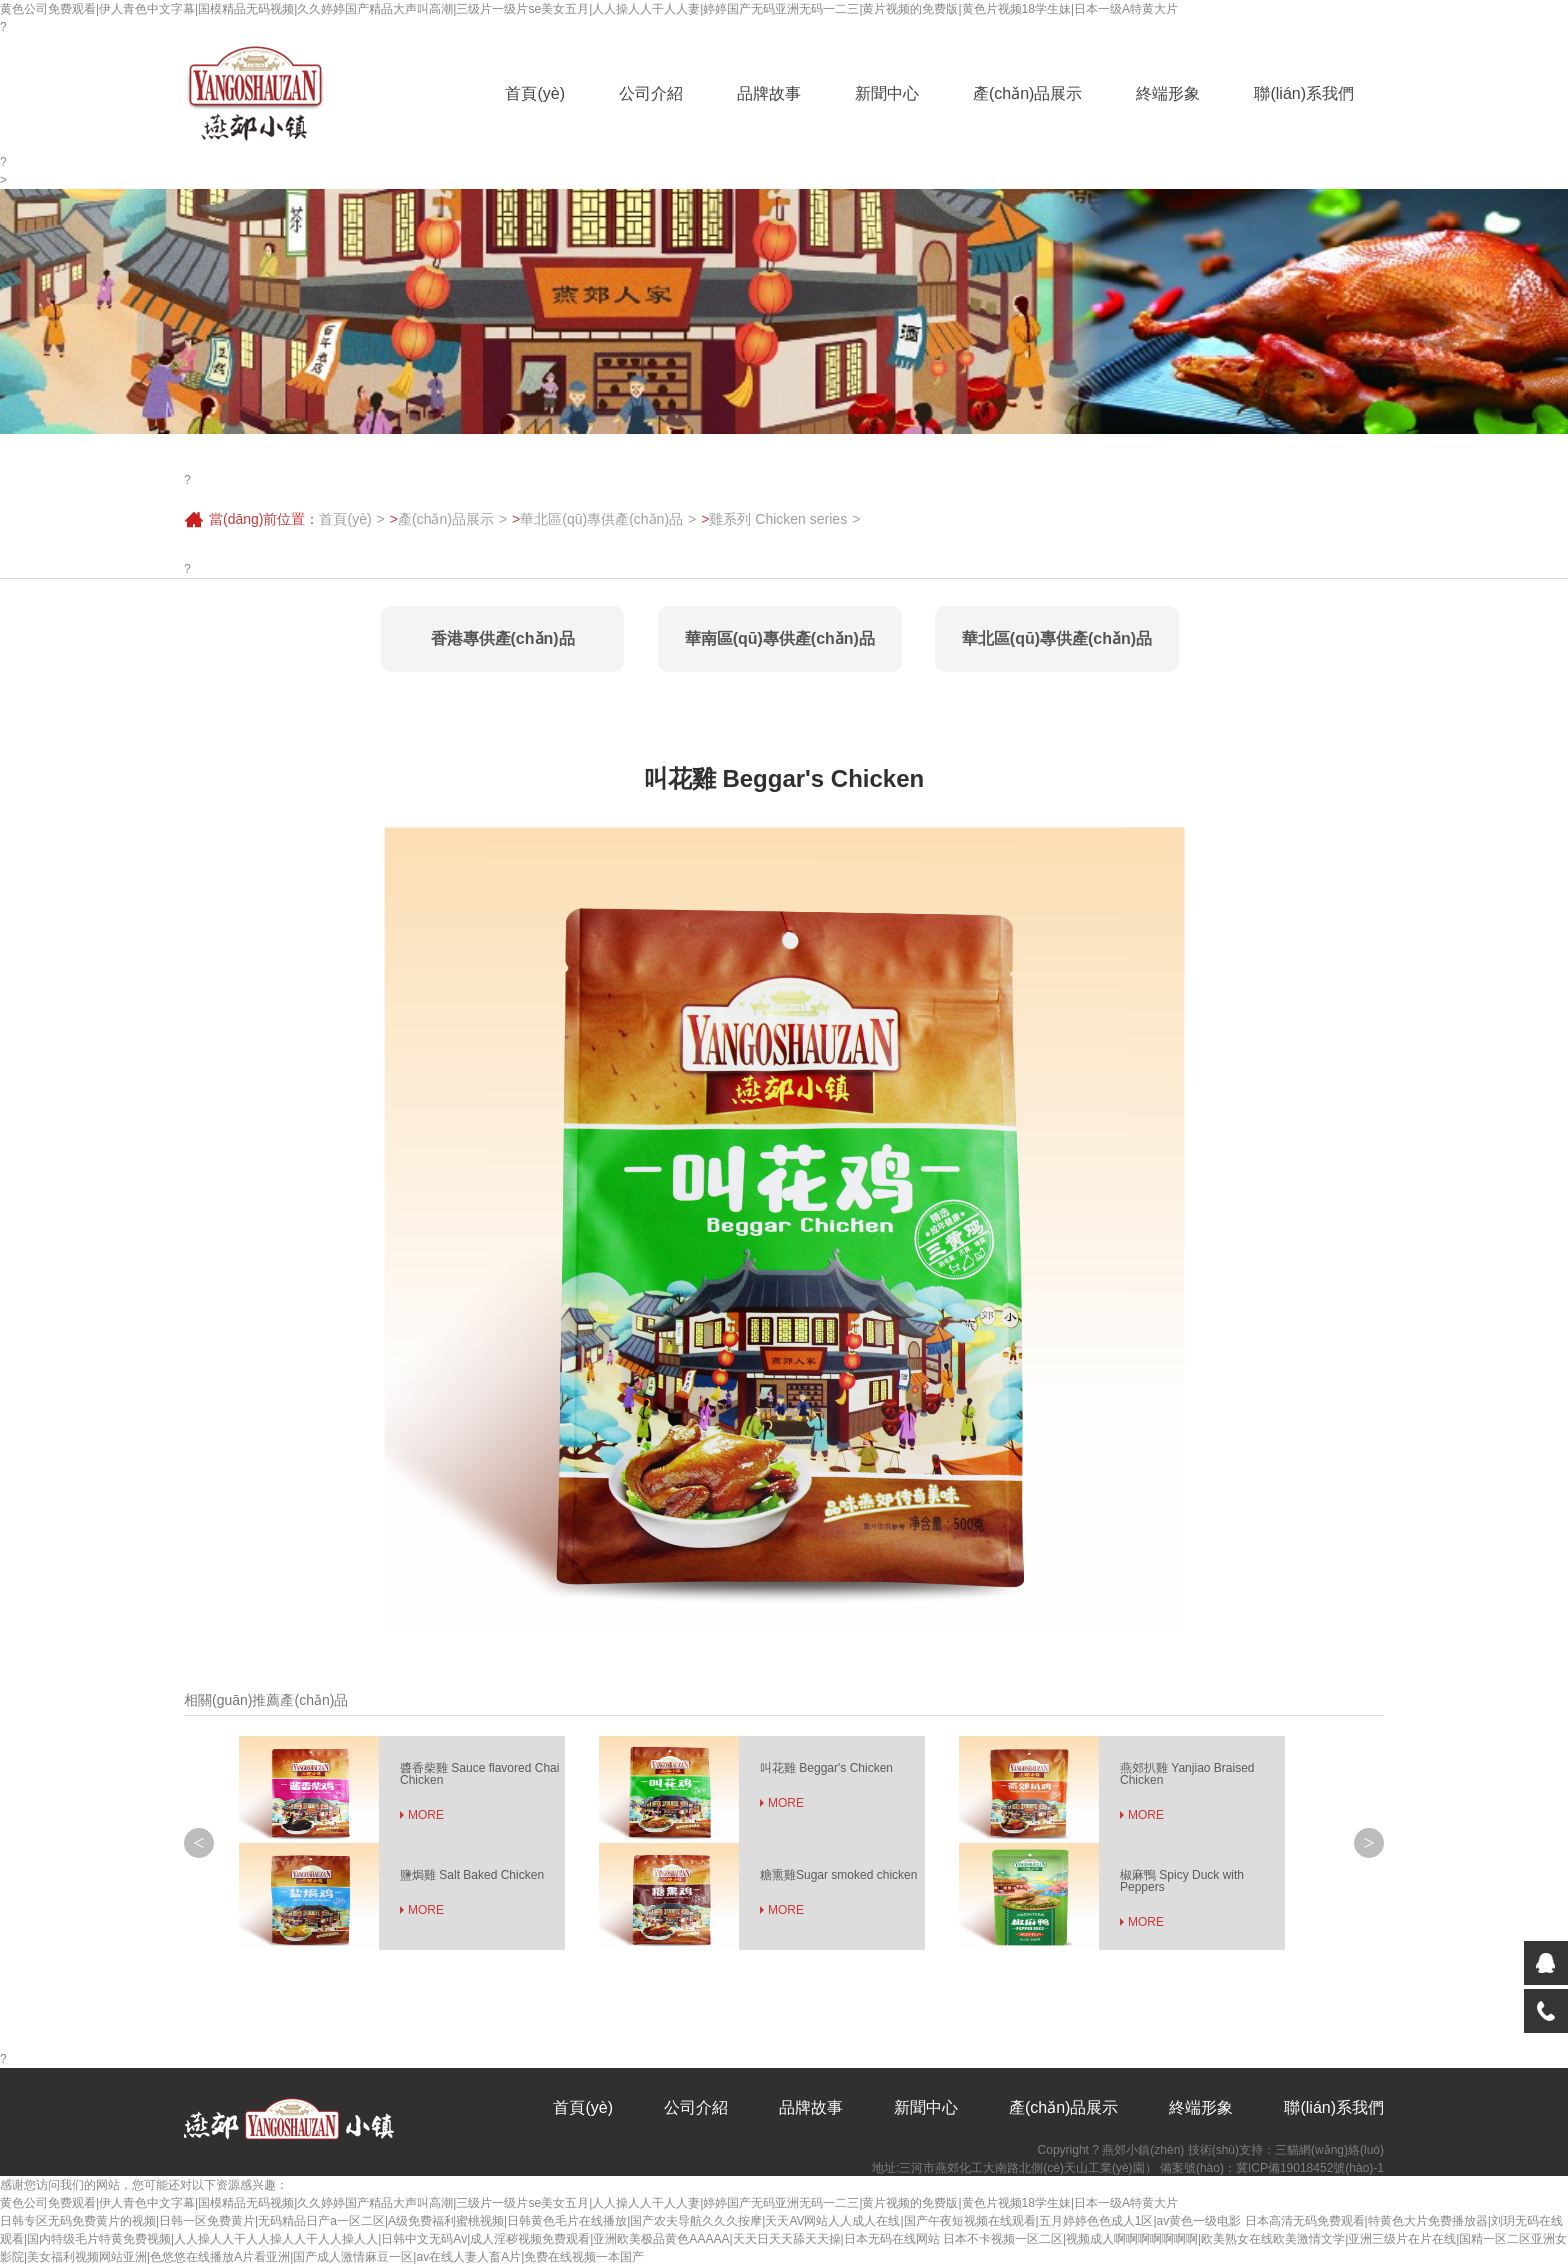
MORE (426, 1815)
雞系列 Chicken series (778, 519)
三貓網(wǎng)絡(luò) (1329, 2150)
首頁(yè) (535, 93)
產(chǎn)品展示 (1027, 93)
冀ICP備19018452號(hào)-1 (1310, 2168)
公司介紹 (651, 93)
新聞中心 (887, 93)
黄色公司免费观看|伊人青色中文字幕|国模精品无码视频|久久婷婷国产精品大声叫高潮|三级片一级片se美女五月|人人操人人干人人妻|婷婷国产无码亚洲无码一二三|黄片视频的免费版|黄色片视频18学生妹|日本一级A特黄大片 (589, 9)
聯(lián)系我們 (1304, 93)
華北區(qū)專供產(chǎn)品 (601, 519)
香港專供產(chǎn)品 (503, 638)
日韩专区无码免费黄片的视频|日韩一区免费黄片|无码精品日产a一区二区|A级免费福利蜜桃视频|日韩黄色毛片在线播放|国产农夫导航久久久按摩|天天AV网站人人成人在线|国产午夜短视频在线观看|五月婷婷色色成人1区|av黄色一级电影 (620, 2221)
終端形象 (1168, 93)
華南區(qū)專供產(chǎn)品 (780, 638)
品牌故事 (769, 93)
